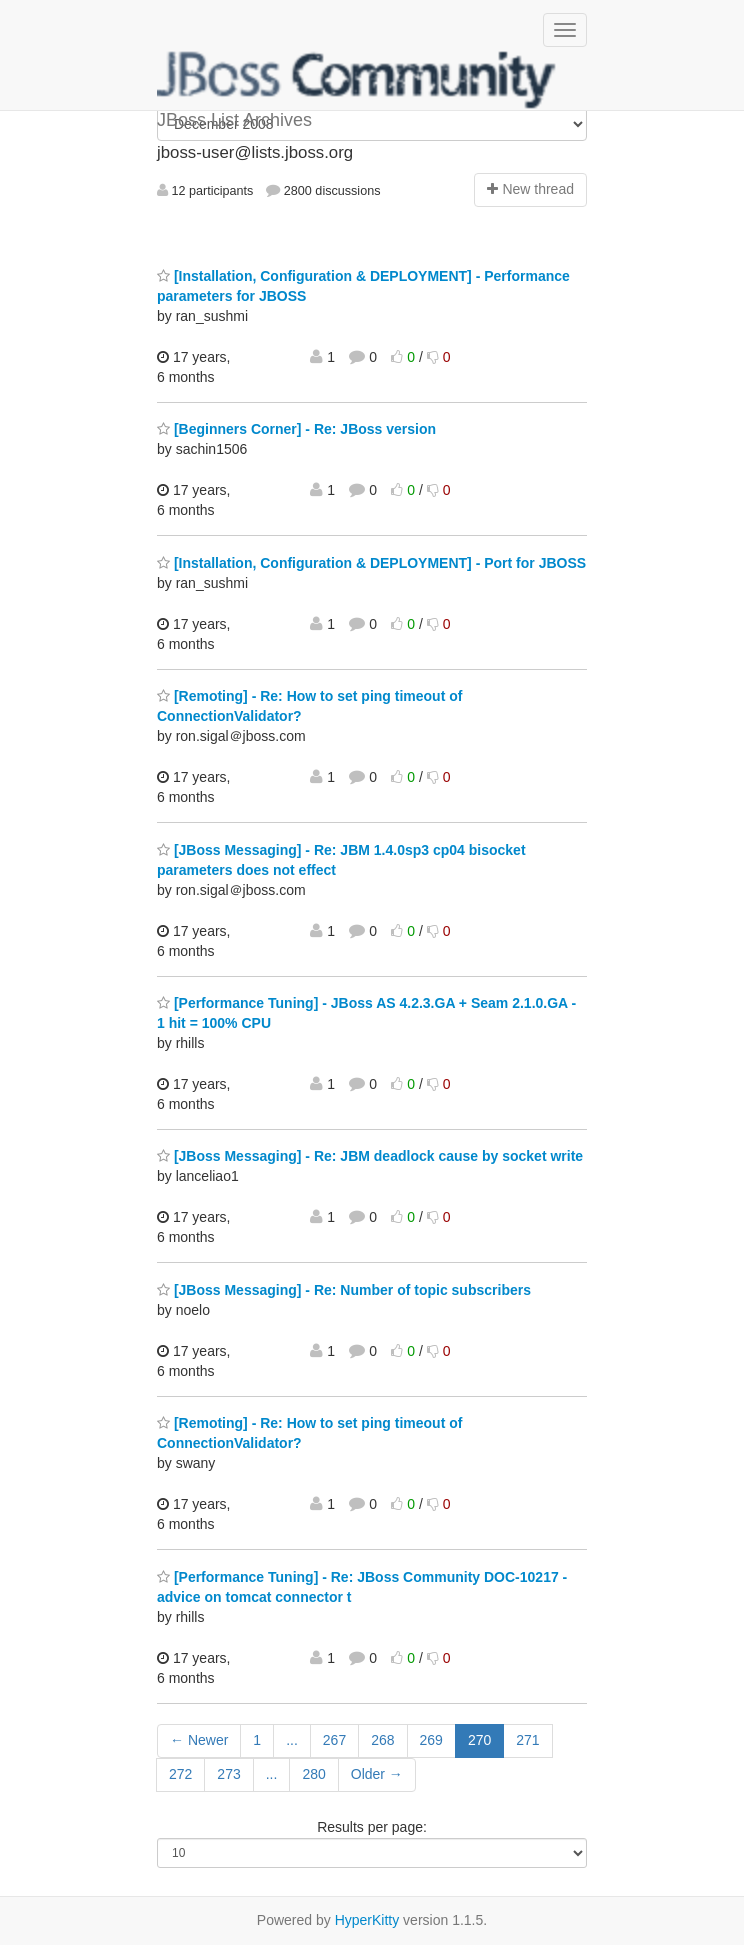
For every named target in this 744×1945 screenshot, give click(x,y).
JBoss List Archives (357, 80)
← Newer (199, 1740)
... (292, 1740)
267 (334, 1740)
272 (180, 1774)
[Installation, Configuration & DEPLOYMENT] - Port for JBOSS (371, 563)
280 (313, 1774)
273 (228, 1774)
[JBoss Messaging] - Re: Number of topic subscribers (344, 1290)
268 (382, 1740)
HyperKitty (367, 1920)
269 (431, 1740)
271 (527, 1740)
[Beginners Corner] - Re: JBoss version (296, 429)
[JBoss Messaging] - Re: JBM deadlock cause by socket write (370, 1156)
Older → (377, 1774)
